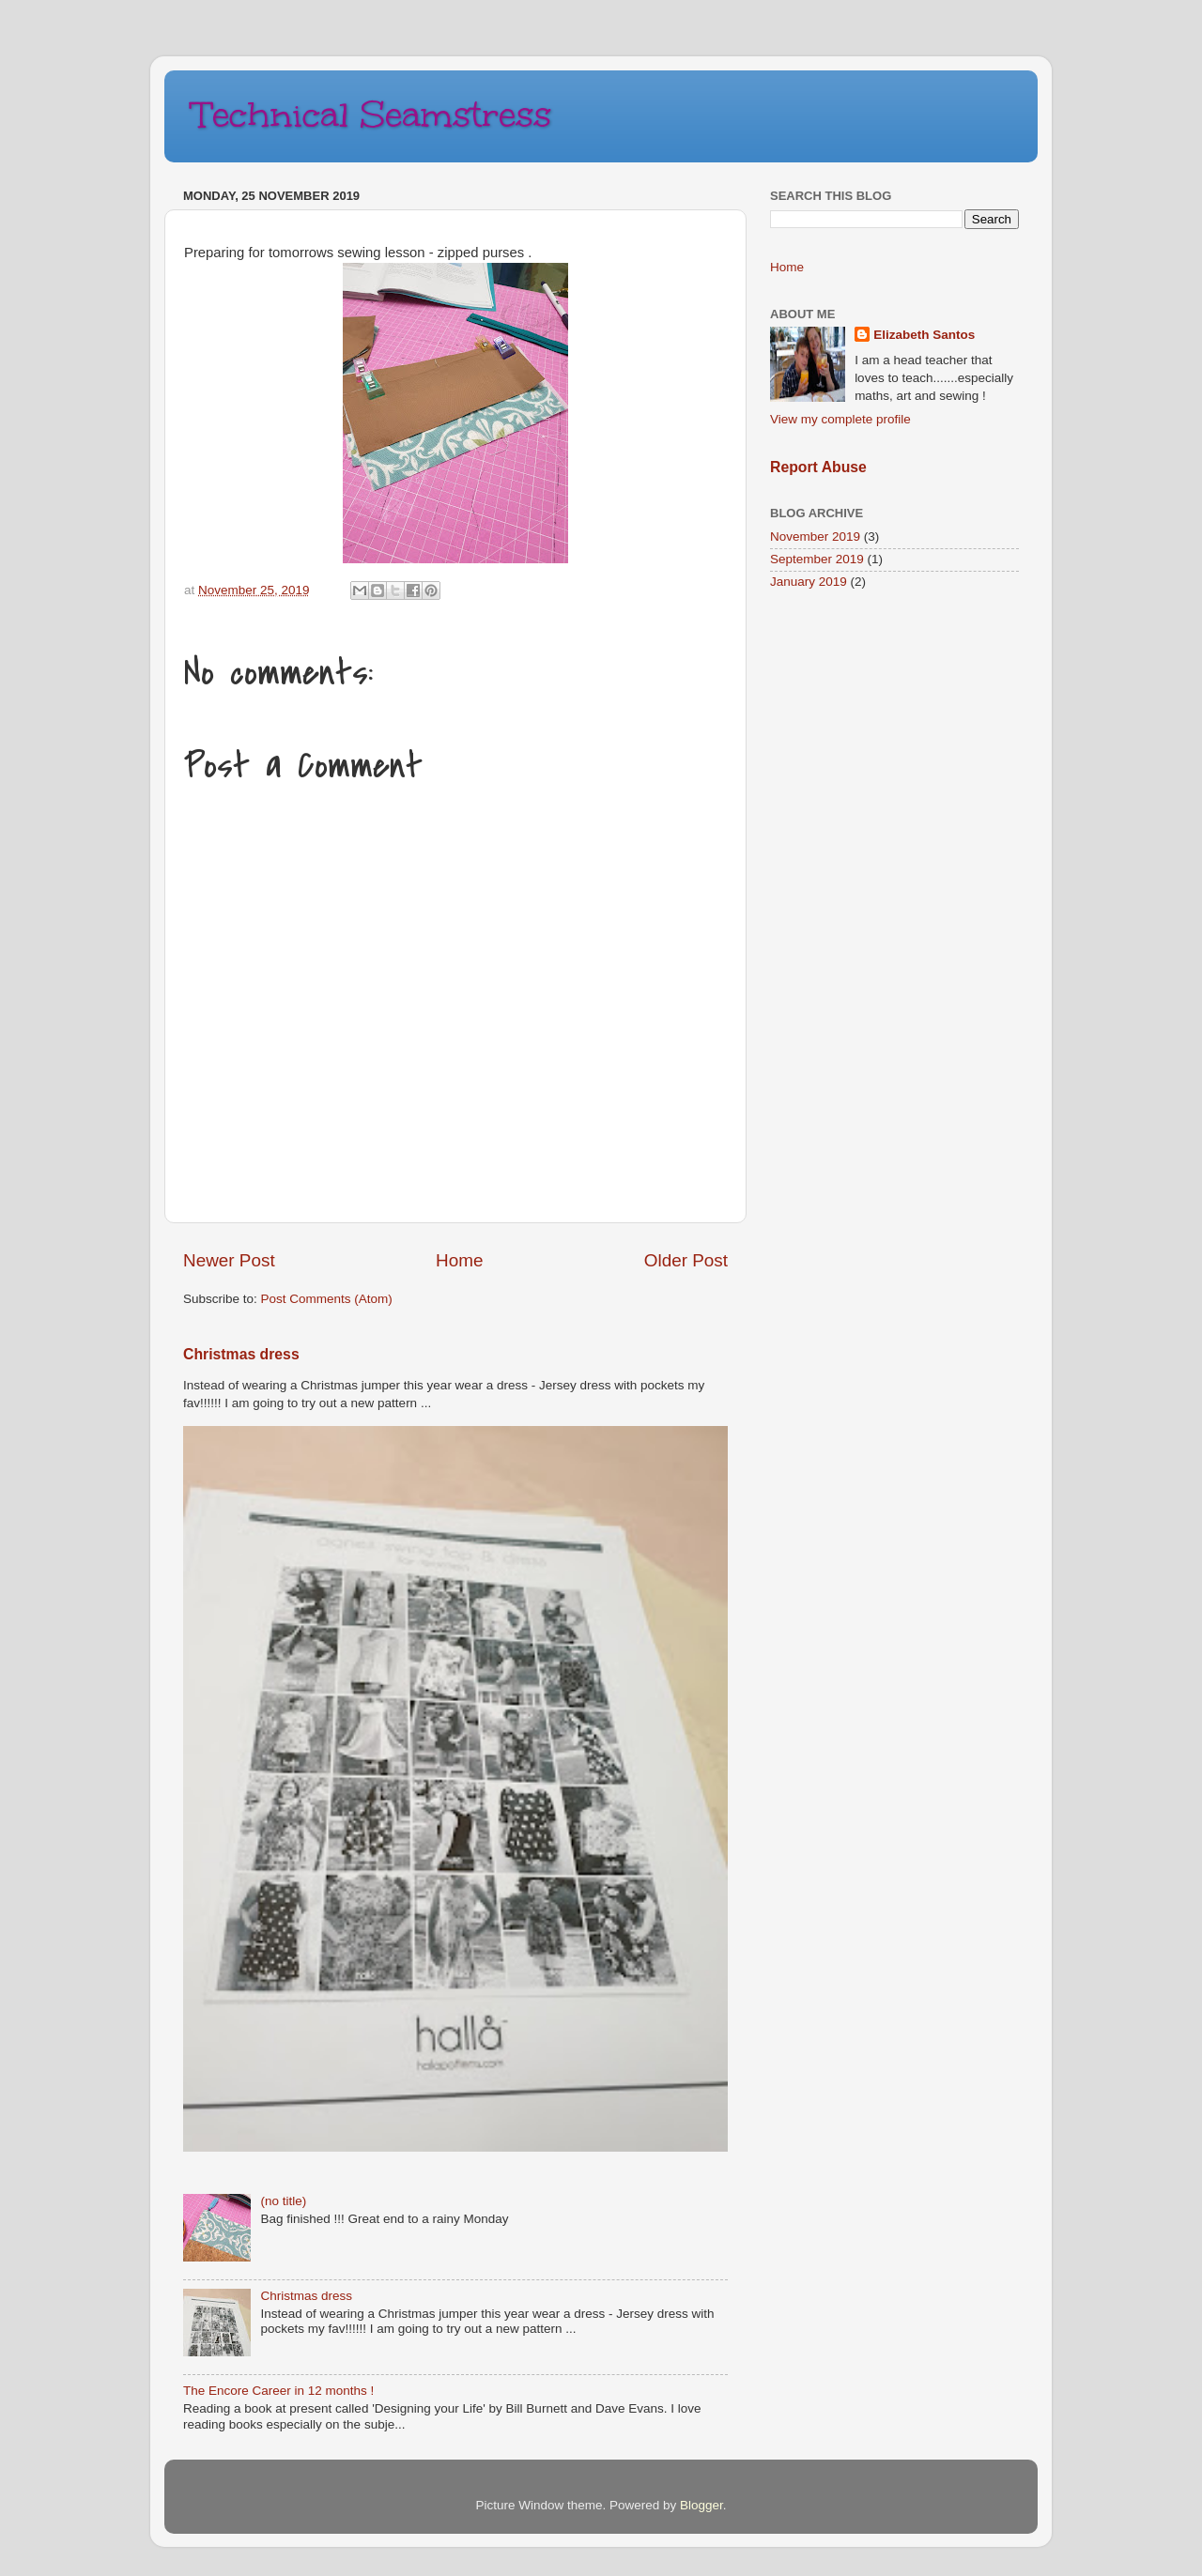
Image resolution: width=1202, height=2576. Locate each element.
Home (459, 1260)
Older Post (686, 1260)
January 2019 (808, 582)
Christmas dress (241, 1354)
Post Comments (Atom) (327, 1299)
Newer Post (229, 1260)
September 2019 (817, 559)
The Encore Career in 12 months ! (278, 2391)
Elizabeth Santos (924, 335)
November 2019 (815, 536)
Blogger (701, 2505)
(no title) (283, 2201)
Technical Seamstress (372, 114)
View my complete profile (840, 419)
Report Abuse (818, 467)
